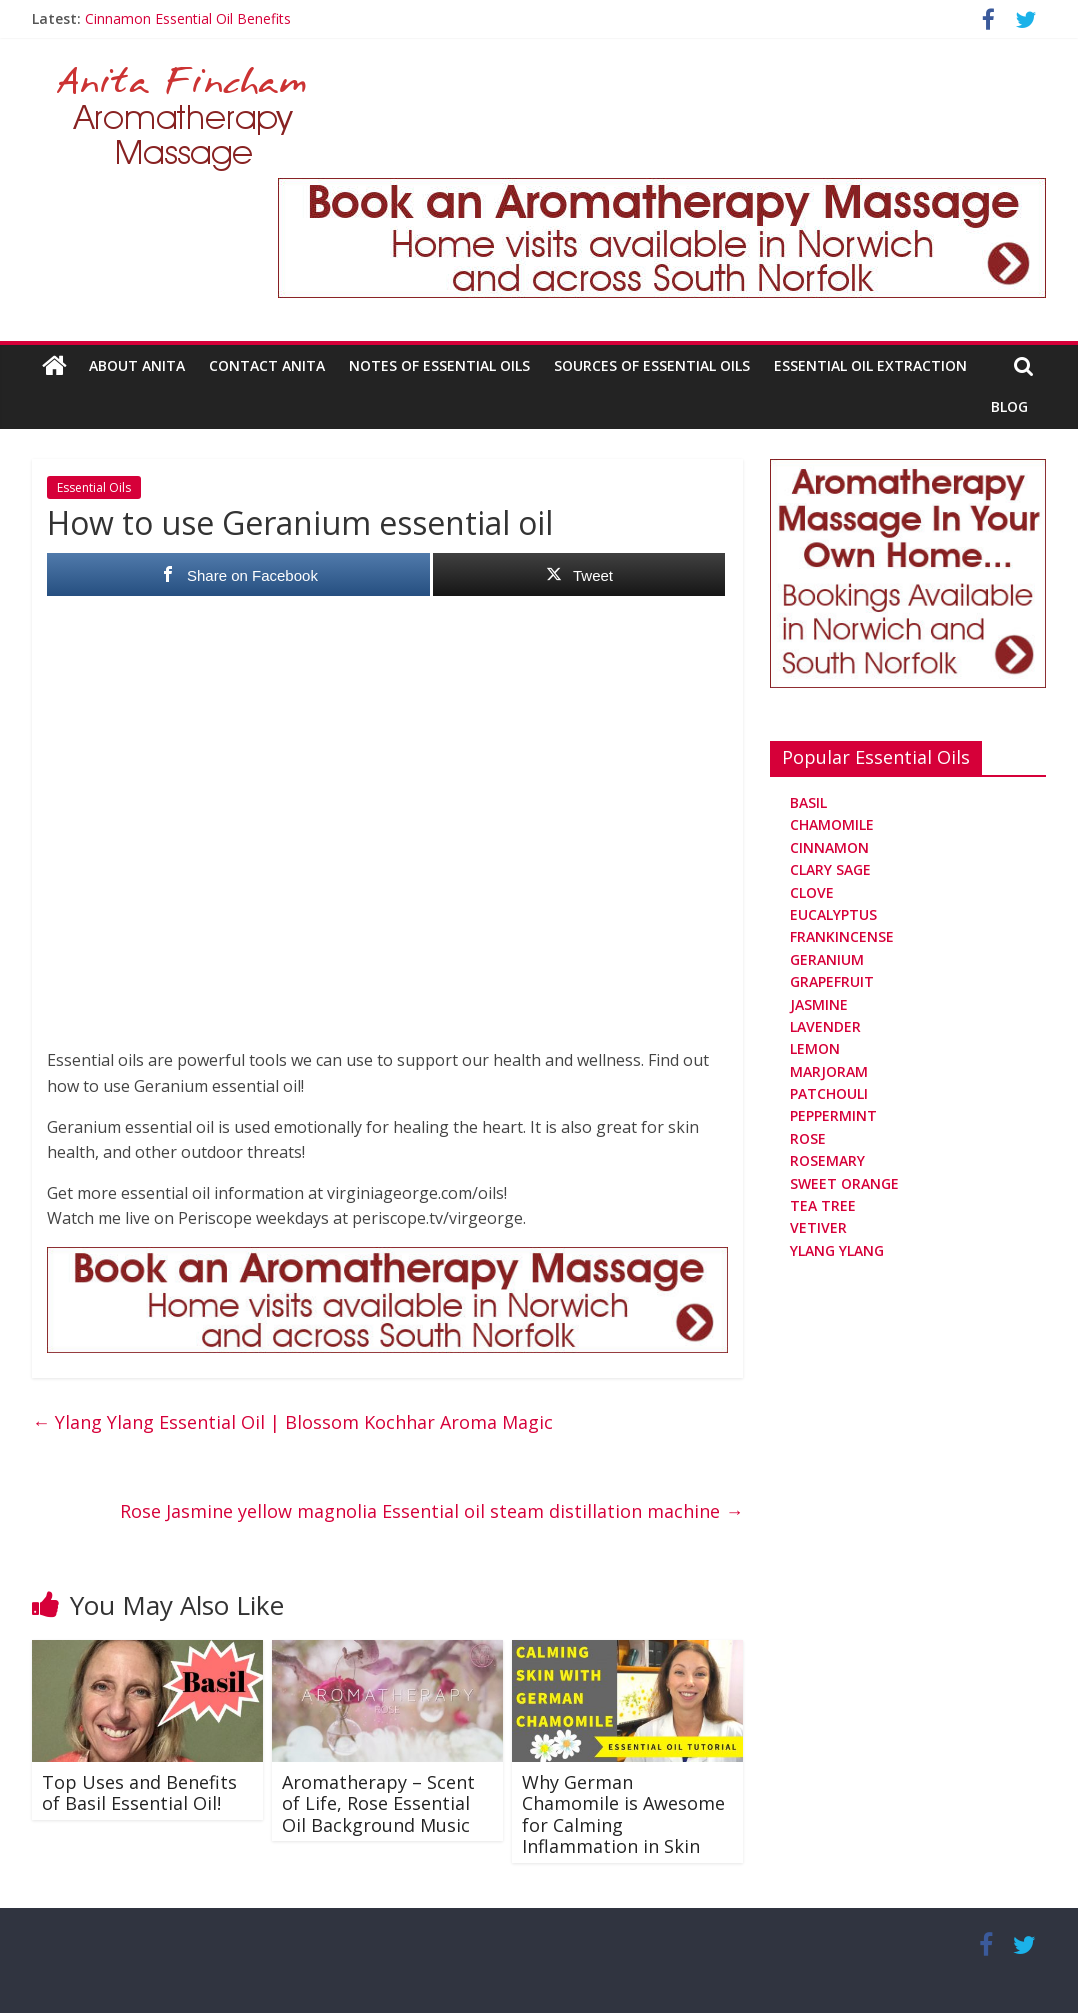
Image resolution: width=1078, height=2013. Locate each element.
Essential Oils (94, 487)
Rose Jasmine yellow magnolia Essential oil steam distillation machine (431, 1511)
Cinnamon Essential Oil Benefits (188, 18)
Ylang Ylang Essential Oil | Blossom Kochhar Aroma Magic (292, 1422)
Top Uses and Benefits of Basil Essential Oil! (139, 1793)
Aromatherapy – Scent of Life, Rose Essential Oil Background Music (378, 1803)
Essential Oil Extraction (870, 365)
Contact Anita (267, 365)
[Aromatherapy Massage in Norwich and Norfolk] (662, 190)
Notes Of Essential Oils (439, 365)
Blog (1009, 406)
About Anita (137, 365)
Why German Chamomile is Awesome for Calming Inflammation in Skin (623, 1814)
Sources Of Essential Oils (652, 365)
